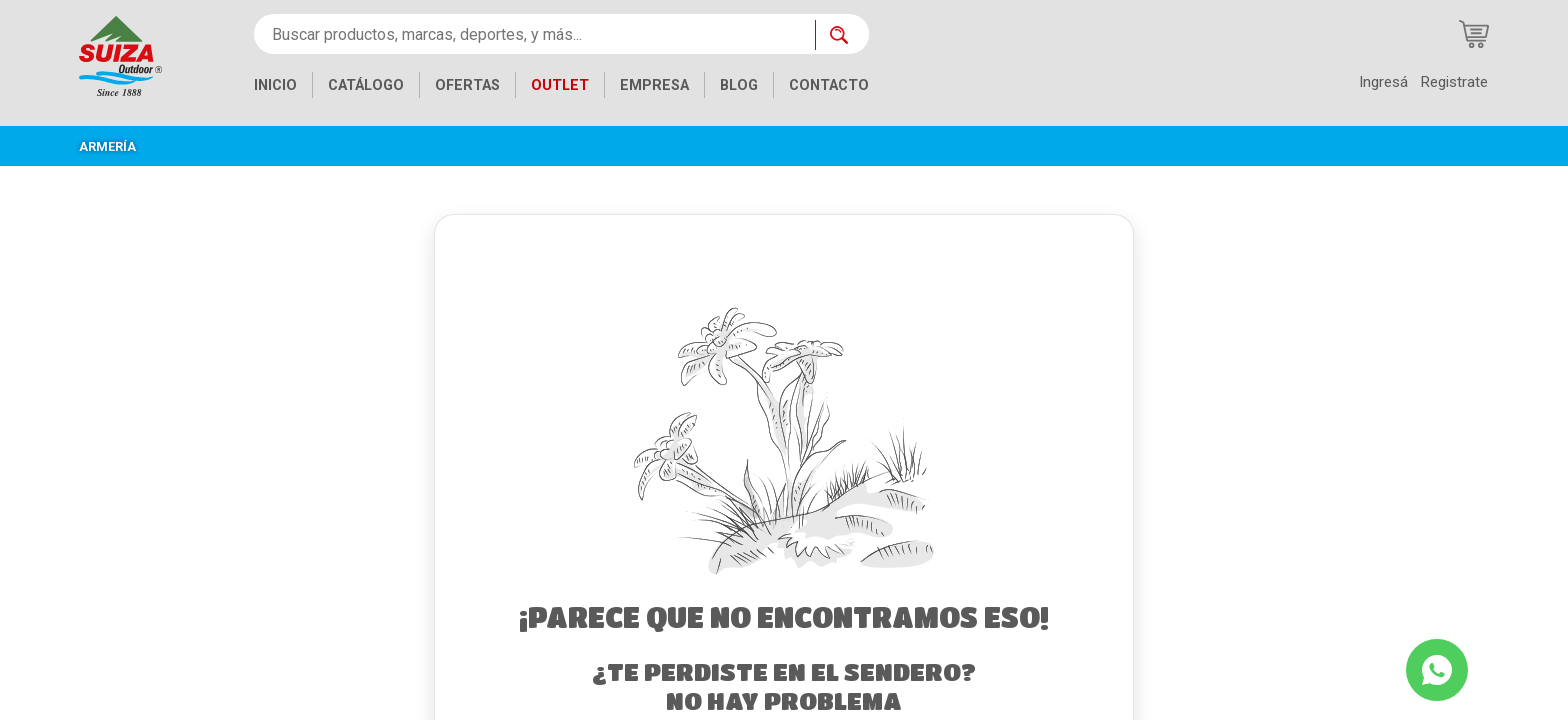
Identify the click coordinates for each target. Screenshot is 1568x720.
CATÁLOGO (366, 85)
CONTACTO (829, 85)
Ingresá (1383, 82)
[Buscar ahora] (842, 35)
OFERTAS (467, 85)
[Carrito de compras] (1474, 34)
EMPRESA (654, 85)
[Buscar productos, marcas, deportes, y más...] (534, 34)
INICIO (275, 85)
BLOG (739, 85)
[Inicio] (120, 54)
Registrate (1454, 82)
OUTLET (560, 85)
